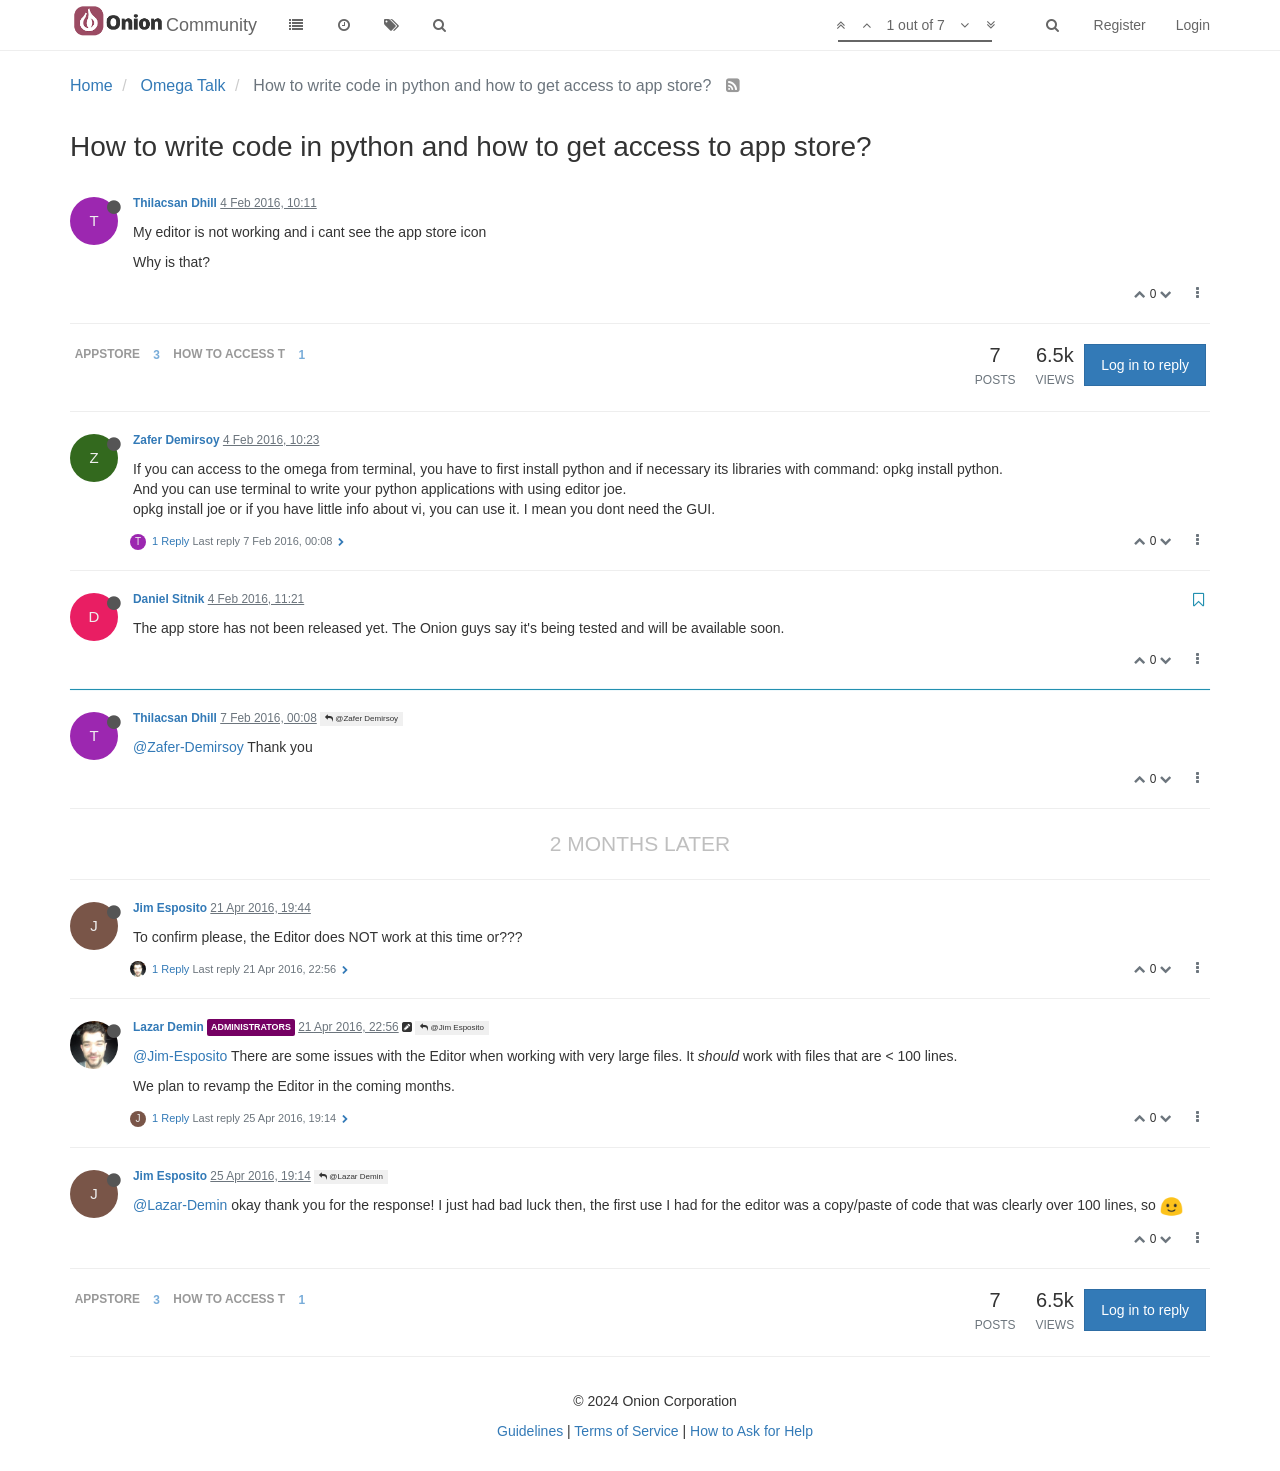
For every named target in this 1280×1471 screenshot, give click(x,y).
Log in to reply (1145, 365)
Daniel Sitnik (168, 599)
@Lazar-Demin (180, 1205)
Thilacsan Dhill (175, 203)
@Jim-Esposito (180, 1056)
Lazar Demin (168, 1027)
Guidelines (530, 1431)
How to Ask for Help (751, 1431)
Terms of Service (626, 1431)
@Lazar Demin (351, 1176)
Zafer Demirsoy (176, 440)
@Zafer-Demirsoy (188, 747)
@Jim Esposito (452, 1027)
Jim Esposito (170, 908)
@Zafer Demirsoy (361, 718)
